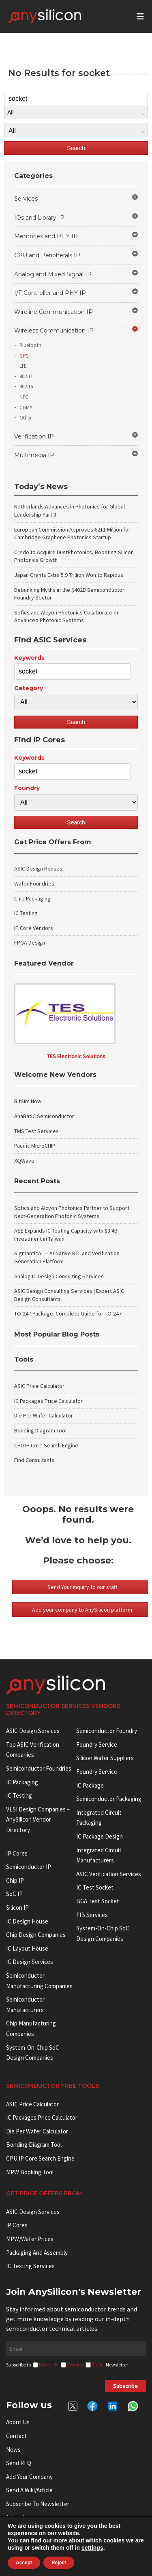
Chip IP (15, 1880)
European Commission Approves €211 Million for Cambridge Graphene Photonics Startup (72, 533)
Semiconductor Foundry (106, 1731)
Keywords (29, 657)
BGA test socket (97, 1901)
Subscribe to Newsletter (37, 2504)
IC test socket (94, 1887)
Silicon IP (17, 1907)
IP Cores (17, 2225)
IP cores (17, 1853)
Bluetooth (30, 345)
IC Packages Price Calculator (48, 1401)
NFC (23, 397)
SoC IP (14, 1894)
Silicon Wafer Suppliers (105, 1758)
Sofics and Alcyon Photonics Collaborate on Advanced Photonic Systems (67, 616)
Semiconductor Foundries (38, 1768)
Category (28, 688)
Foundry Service (96, 1744)
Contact (16, 2436)
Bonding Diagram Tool (40, 1430)
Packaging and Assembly (37, 2252)
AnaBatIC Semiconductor (44, 1116)
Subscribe (125, 2386)
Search (76, 148)
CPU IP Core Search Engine (46, 1445)
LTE (23, 365)
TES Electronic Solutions (76, 1056)
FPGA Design (29, 942)
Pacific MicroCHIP (35, 1145)
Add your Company (29, 2477)
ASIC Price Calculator (39, 1386)
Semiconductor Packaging (108, 1799)
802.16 (26, 386)
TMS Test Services (36, 1131)
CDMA (25, 407)
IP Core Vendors (33, 928)
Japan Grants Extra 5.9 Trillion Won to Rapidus (68, 574)
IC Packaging (22, 1782)
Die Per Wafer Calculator (43, 1415)
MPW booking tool (30, 2172)
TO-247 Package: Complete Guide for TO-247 (68, 1313)
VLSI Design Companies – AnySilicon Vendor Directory (38, 1819)
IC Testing (26, 913)
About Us (18, 2422)
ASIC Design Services (33, 1731)
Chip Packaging (32, 898)
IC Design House (27, 1921)
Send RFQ (18, 2463)
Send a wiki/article (29, 2490)
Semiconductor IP (28, 1867)
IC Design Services (29, 1962)
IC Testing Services (30, 2266)
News (13, 2449)
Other (25, 417)
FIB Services (92, 1915)
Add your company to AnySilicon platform (82, 1609)
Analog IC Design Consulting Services (59, 1276)
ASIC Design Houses (38, 868)
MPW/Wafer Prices (30, 2239)
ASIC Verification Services (108, 1874)
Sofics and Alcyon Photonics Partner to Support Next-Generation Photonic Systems (71, 1212)
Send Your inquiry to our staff (82, 1587)
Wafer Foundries (34, 883)
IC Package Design (99, 1836)
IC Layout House (27, 1948)
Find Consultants (34, 1460)
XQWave (24, 1160)
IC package (90, 1785)
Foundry (27, 788)
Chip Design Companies (36, 1934)
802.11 (26, 376)
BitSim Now (27, 1101)
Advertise (18, 2517)
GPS (23, 355)
